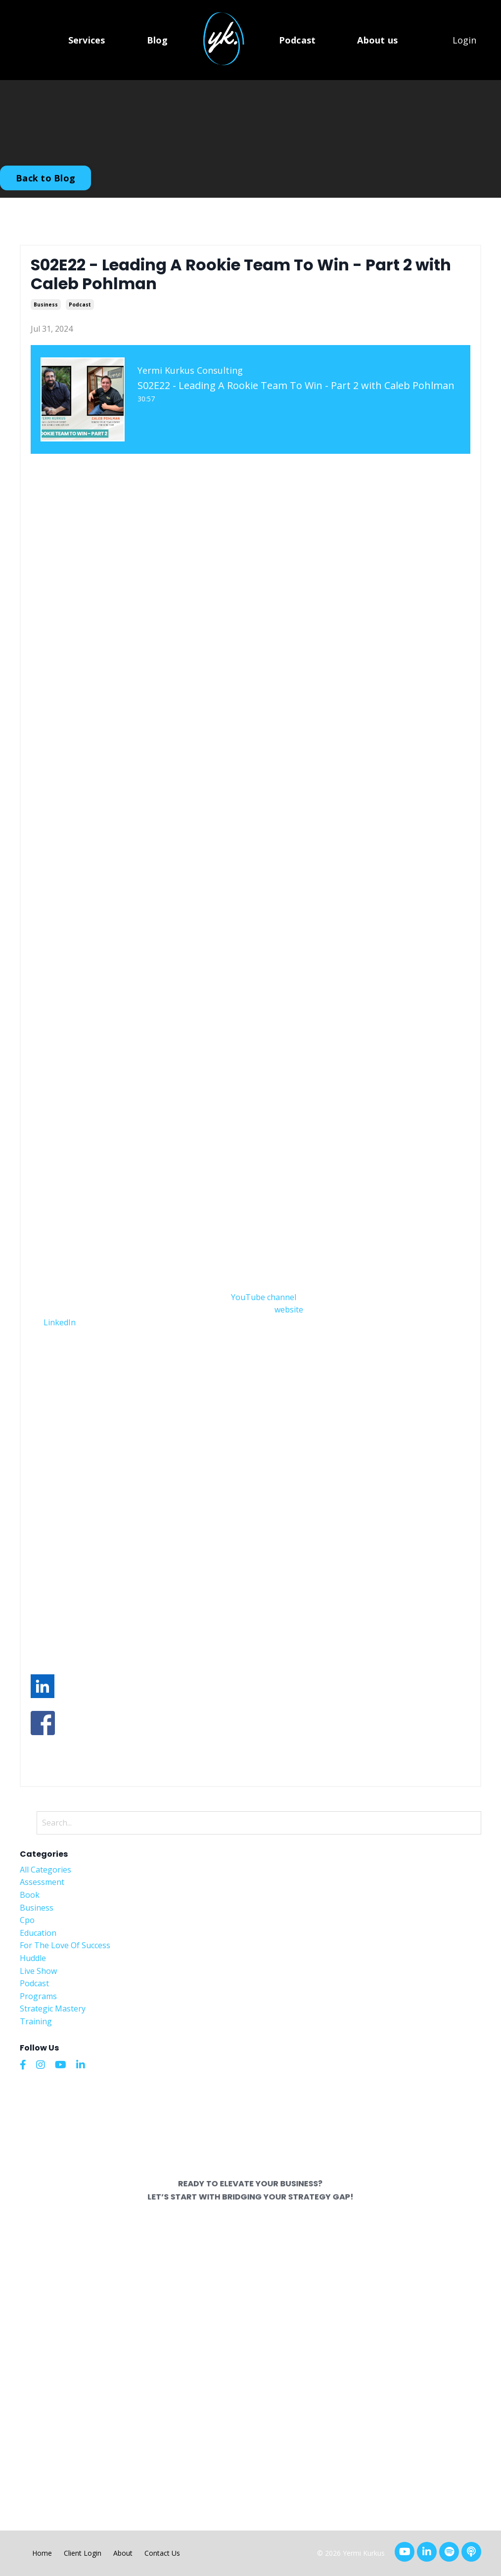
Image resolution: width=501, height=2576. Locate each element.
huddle (33, 1958)
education (38, 1932)
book (30, 1894)
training (36, 2021)
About (123, 2553)
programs (38, 1996)
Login (464, 40)
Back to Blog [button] (45, 178)
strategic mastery (53, 2008)
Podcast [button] (297, 40)
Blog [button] (157, 40)
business (46, 304)
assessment (42, 1882)
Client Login (82, 2553)
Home (42, 2553)
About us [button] (377, 40)
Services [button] (86, 40)
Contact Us (162, 2553)
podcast (80, 304)
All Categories (45, 1869)
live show (38, 1970)
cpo (27, 1920)
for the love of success (65, 1945)
